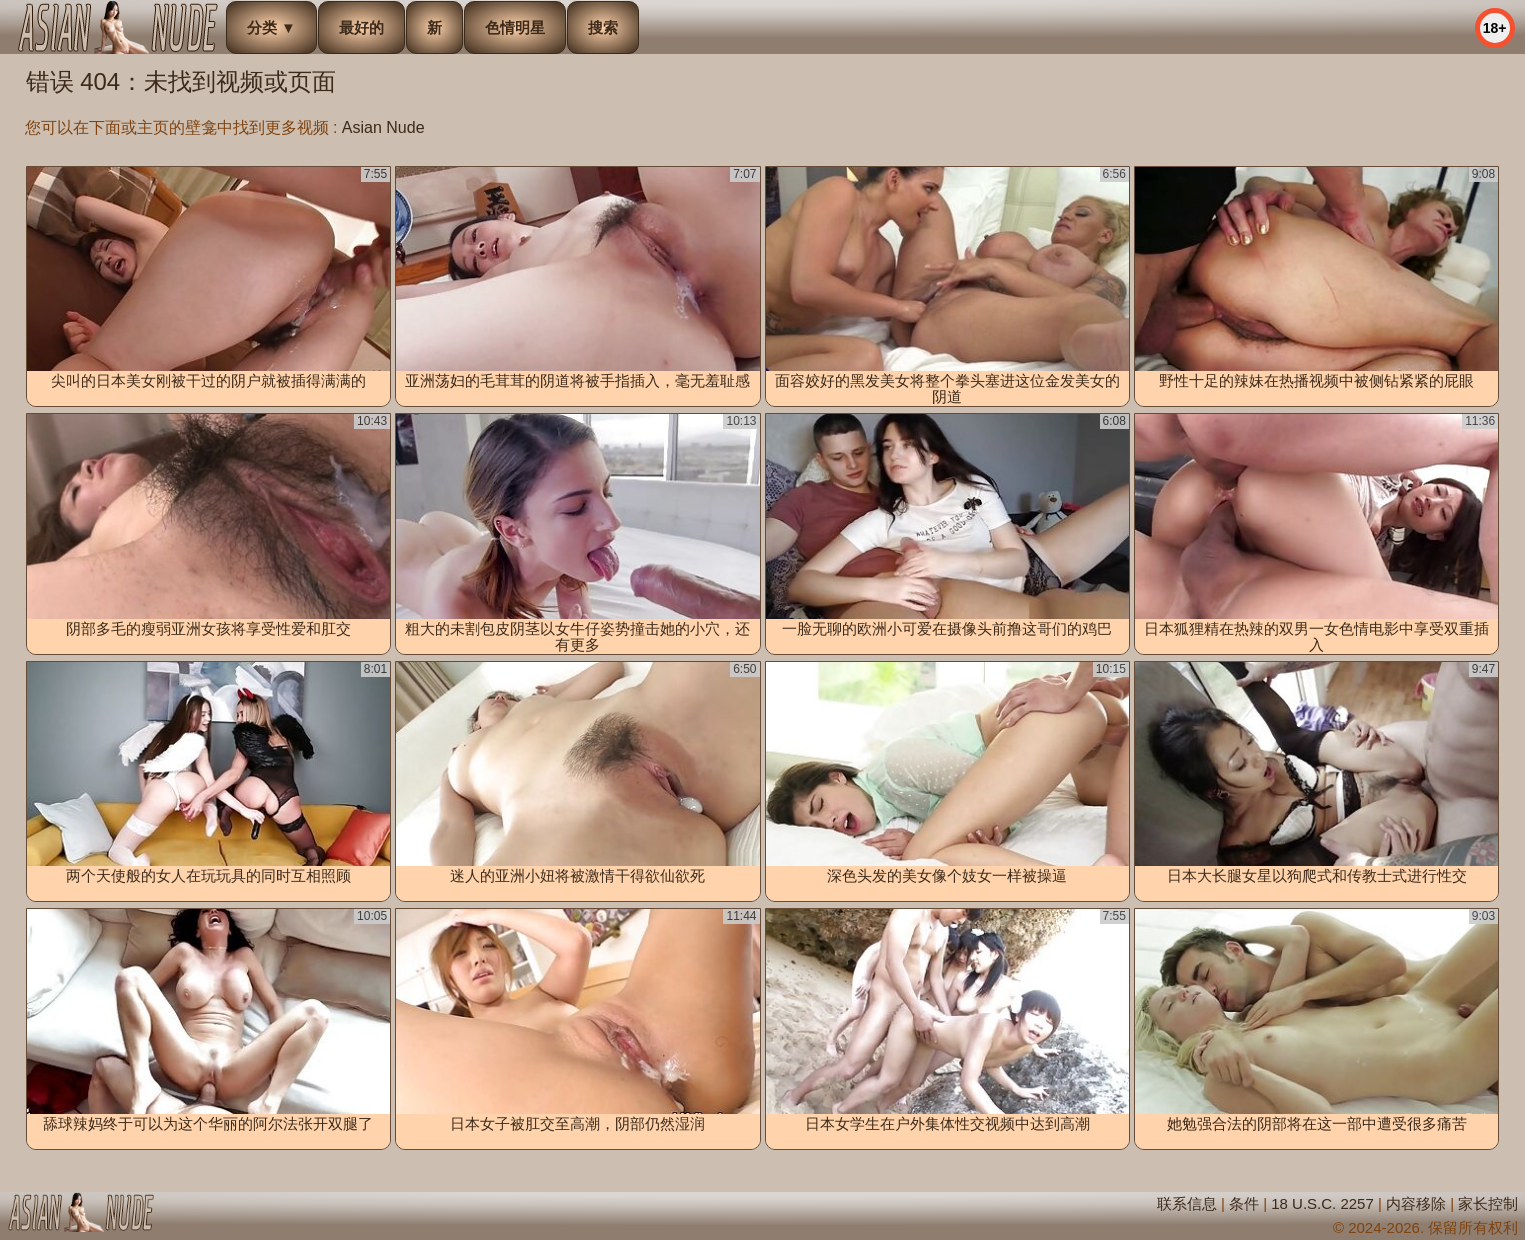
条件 (1244, 1203)
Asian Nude (383, 127)
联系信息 (1187, 1203)
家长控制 (1488, 1203)
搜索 (603, 27)
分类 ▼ (271, 27)
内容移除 (1416, 1203)
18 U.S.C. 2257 (1322, 1203)
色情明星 (515, 27)
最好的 (361, 27)
